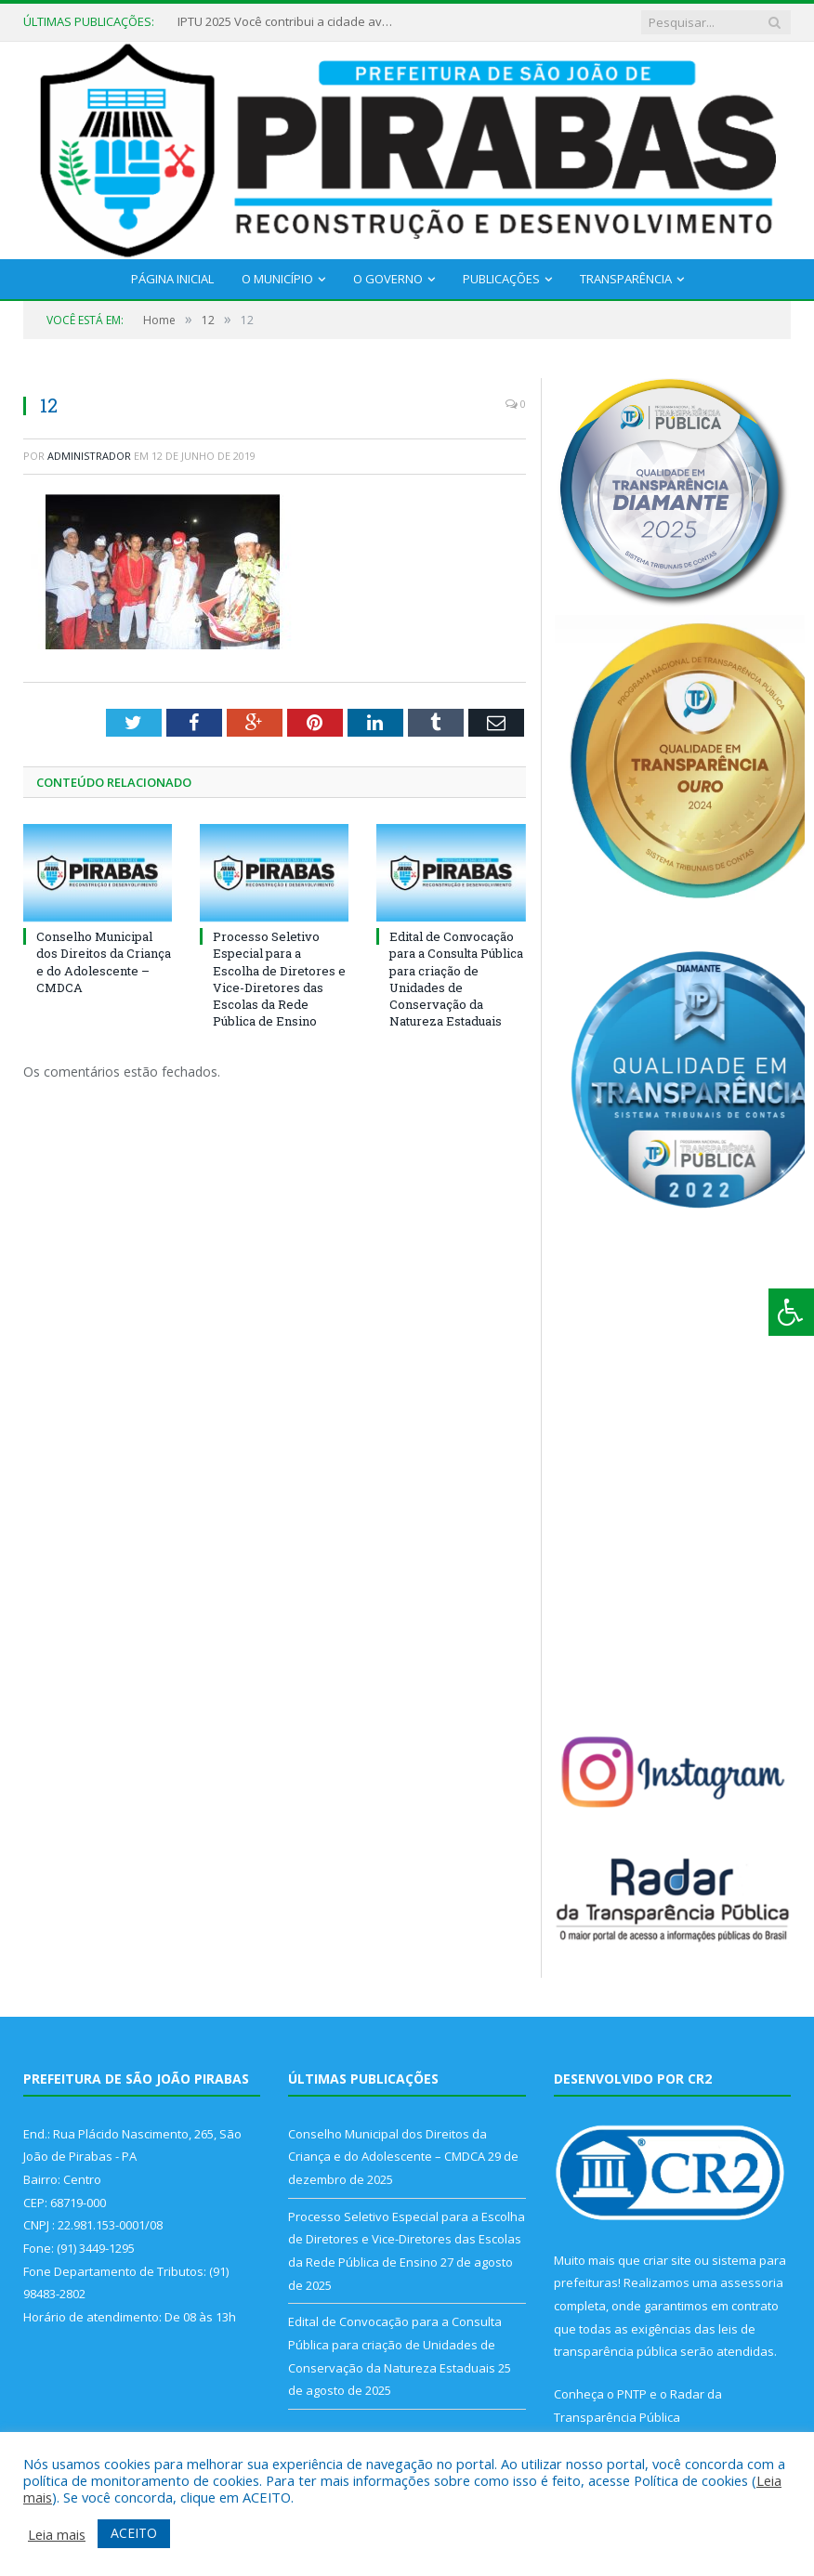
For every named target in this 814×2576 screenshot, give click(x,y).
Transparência (626, 278)
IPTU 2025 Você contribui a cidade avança (288, 22)
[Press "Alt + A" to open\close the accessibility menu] (791, 1312)
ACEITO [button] (134, 2533)
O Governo (388, 278)
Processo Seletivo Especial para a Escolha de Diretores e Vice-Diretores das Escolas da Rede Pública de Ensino (279, 978)
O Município (277, 278)
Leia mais (56, 2534)
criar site (667, 2260)
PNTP (632, 2394)
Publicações (501, 278)
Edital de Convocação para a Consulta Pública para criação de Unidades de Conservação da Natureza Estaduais (456, 978)
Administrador (89, 456)
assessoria (751, 2282)
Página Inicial (172, 278)
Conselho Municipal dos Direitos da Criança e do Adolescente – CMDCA (103, 962)
